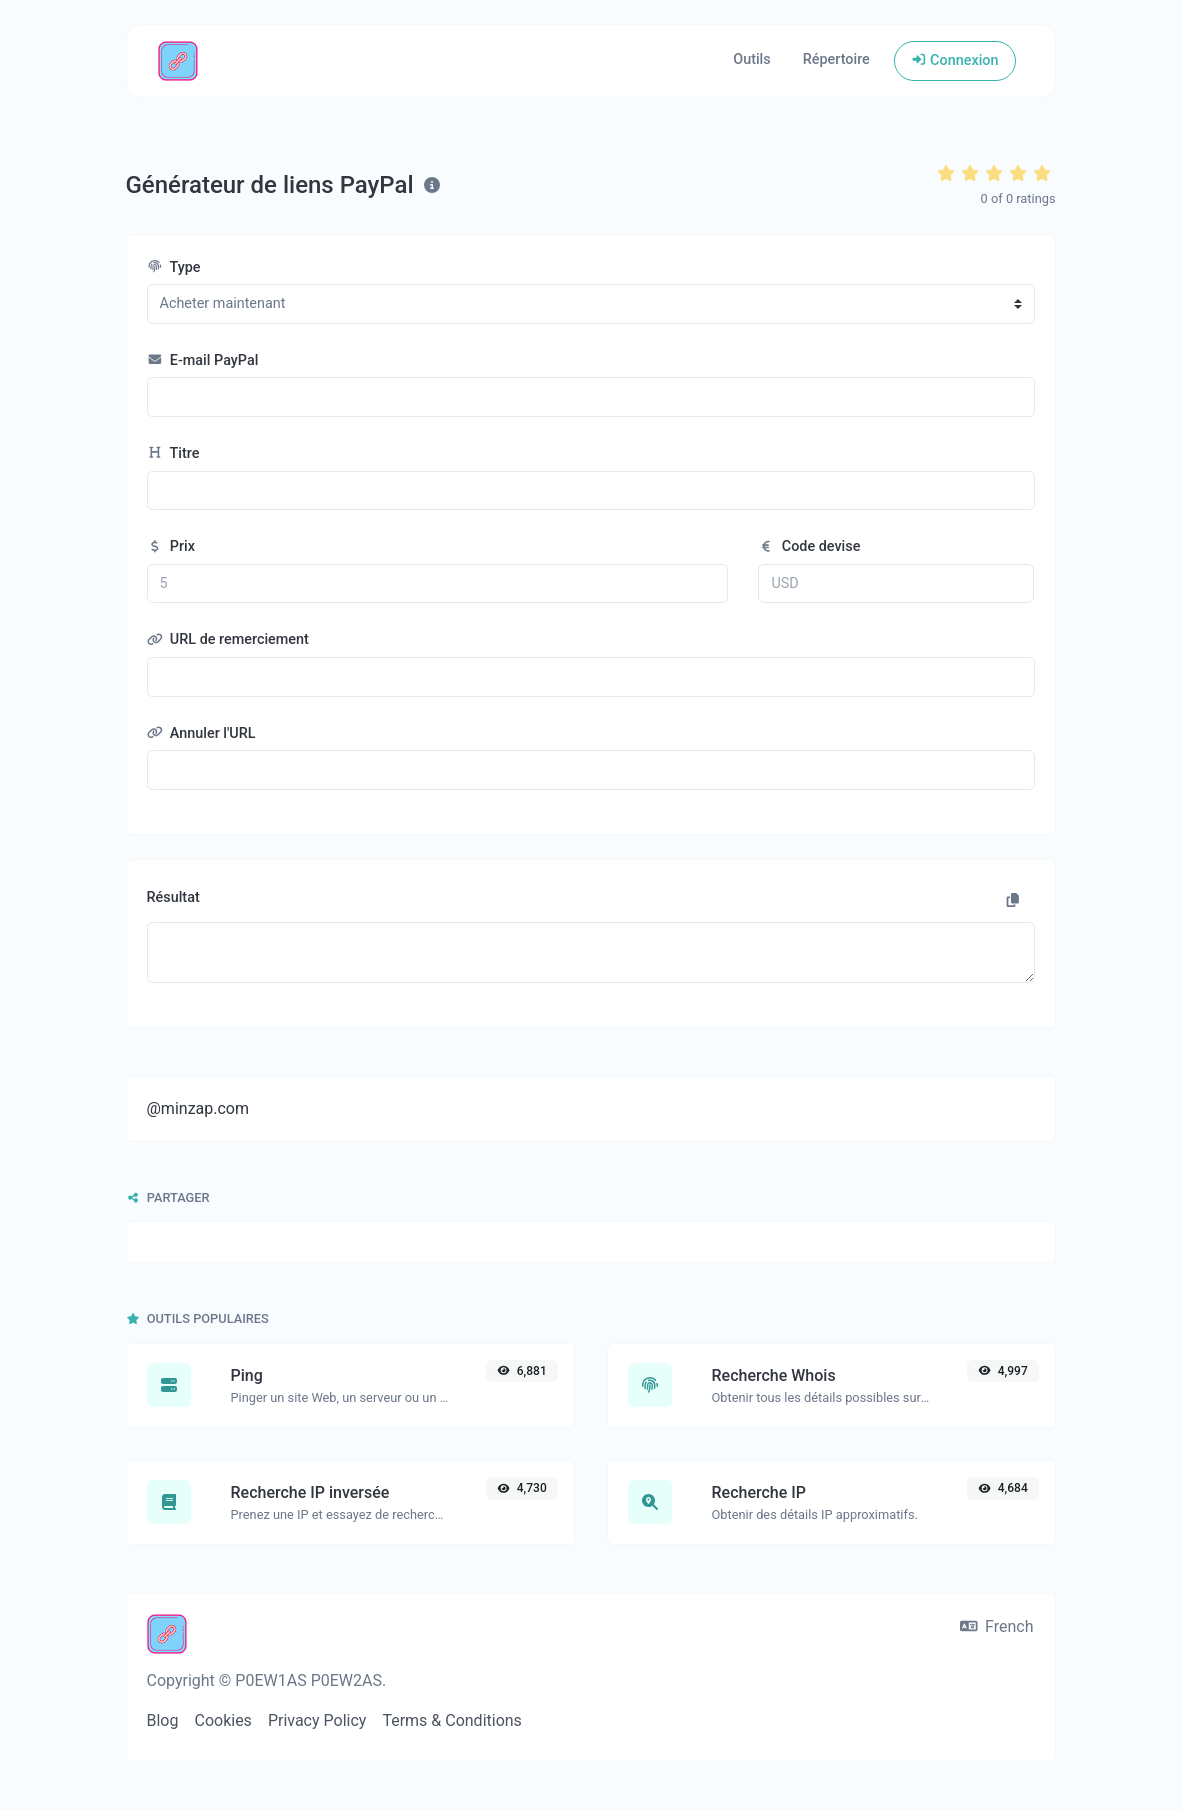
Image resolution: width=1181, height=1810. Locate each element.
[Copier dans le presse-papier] (1013, 901)
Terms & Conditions (452, 1720)
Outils (751, 59)
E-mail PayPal (203, 360)
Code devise (809, 546)
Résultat (173, 897)
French (997, 1626)
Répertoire (836, 59)
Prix (171, 546)
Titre (173, 453)
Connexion (955, 60)
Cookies (222, 1720)
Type (174, 267)
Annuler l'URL (201, 733)
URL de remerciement (228, 639)
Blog (163, 1720)
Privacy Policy (317, 1720)
